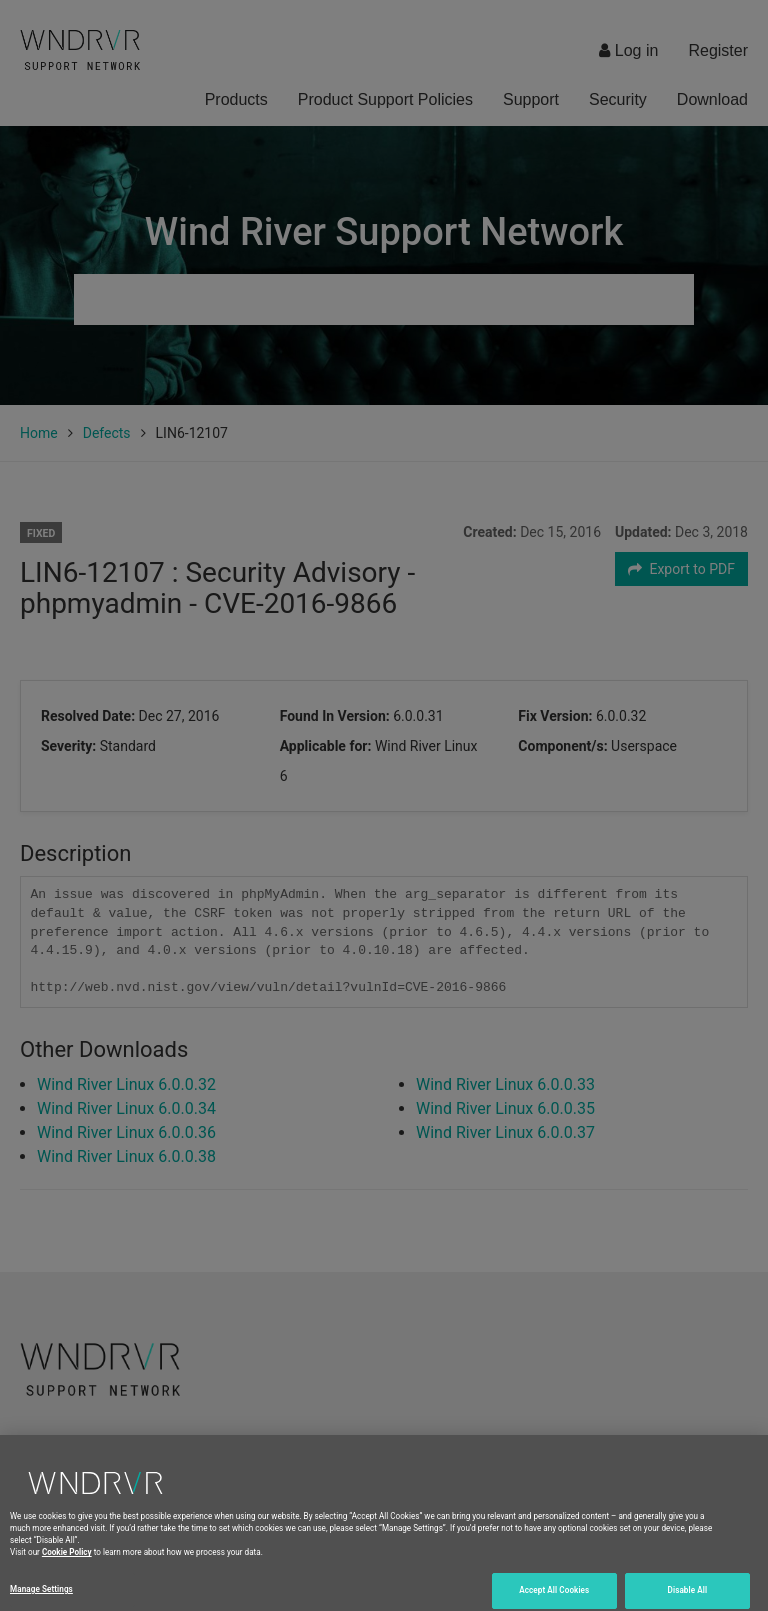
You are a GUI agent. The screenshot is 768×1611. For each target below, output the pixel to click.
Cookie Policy (67, 1570)
